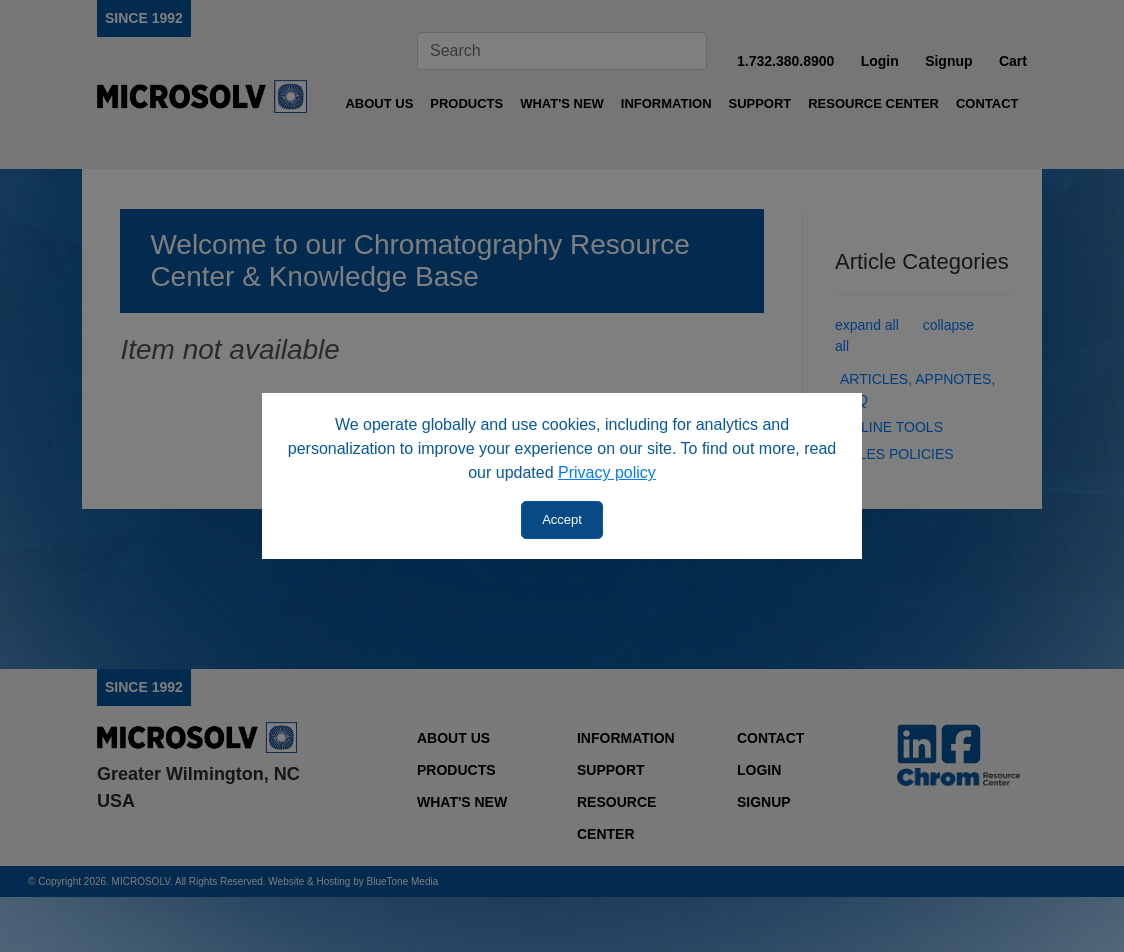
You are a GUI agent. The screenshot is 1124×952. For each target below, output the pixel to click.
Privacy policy (607, 472)
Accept (562, 519)
